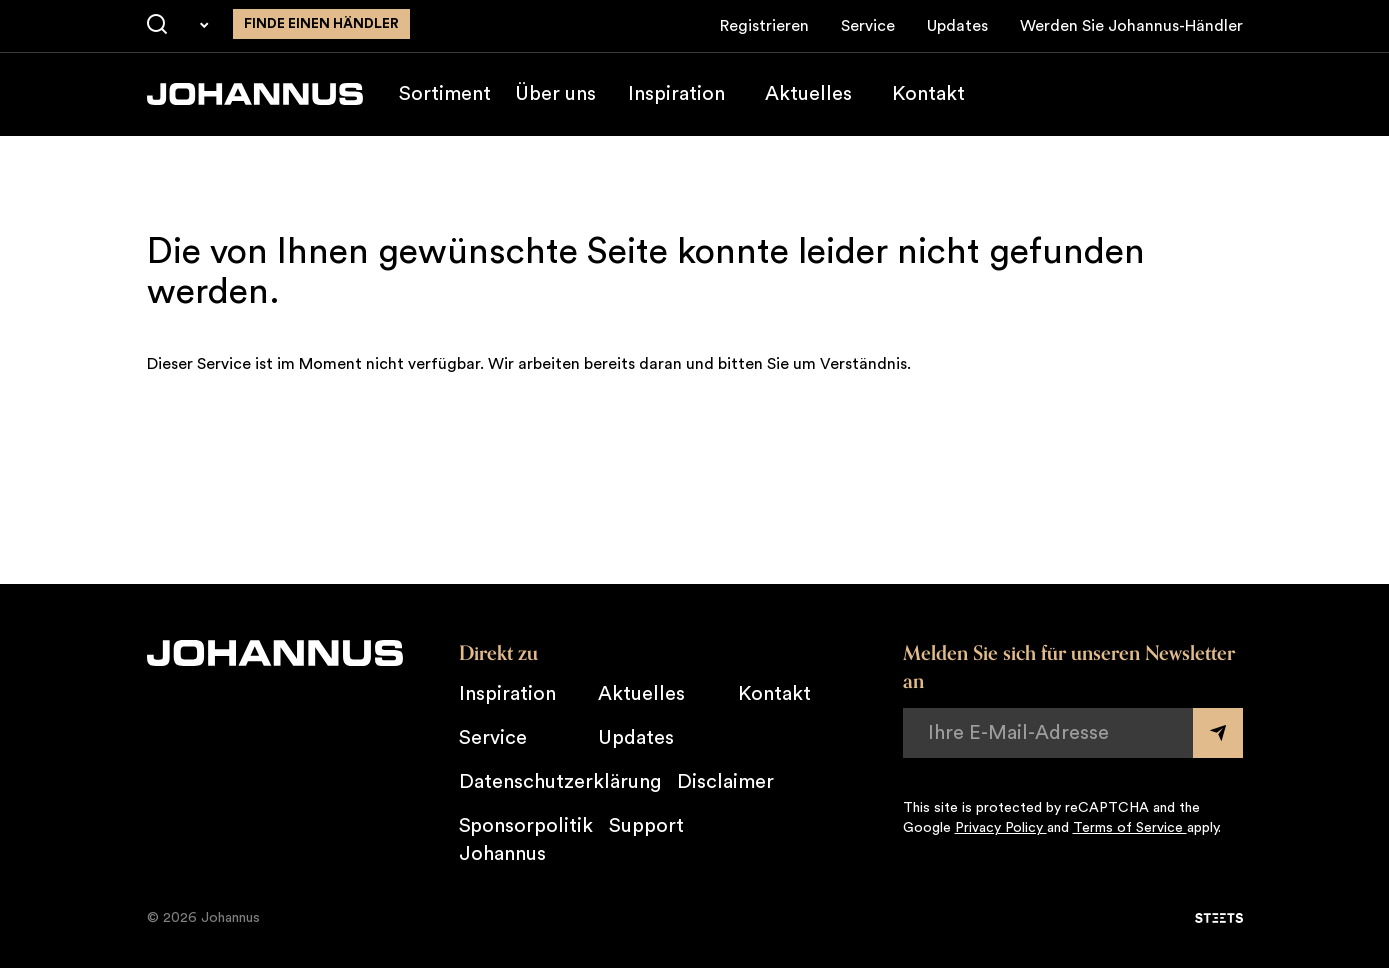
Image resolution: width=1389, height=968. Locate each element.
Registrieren (764, 26)
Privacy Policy (1001, 828)
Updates (957, 26)
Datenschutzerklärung (560, 782)
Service (868, 26)
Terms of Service (1130, 828)
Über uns (555, 94)
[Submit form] (1218, 733)
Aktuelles (808, 94)
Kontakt (928, 94)
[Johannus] (255, 94)
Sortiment (445, 94)
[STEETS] (1219, 918)
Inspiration (676, 94)
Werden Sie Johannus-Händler (1131, 26)
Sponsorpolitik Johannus (526, 840)
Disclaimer (725, 782)
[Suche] (157, 25)
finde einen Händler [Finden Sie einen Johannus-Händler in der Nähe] (321, 24)
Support (646, 826)
